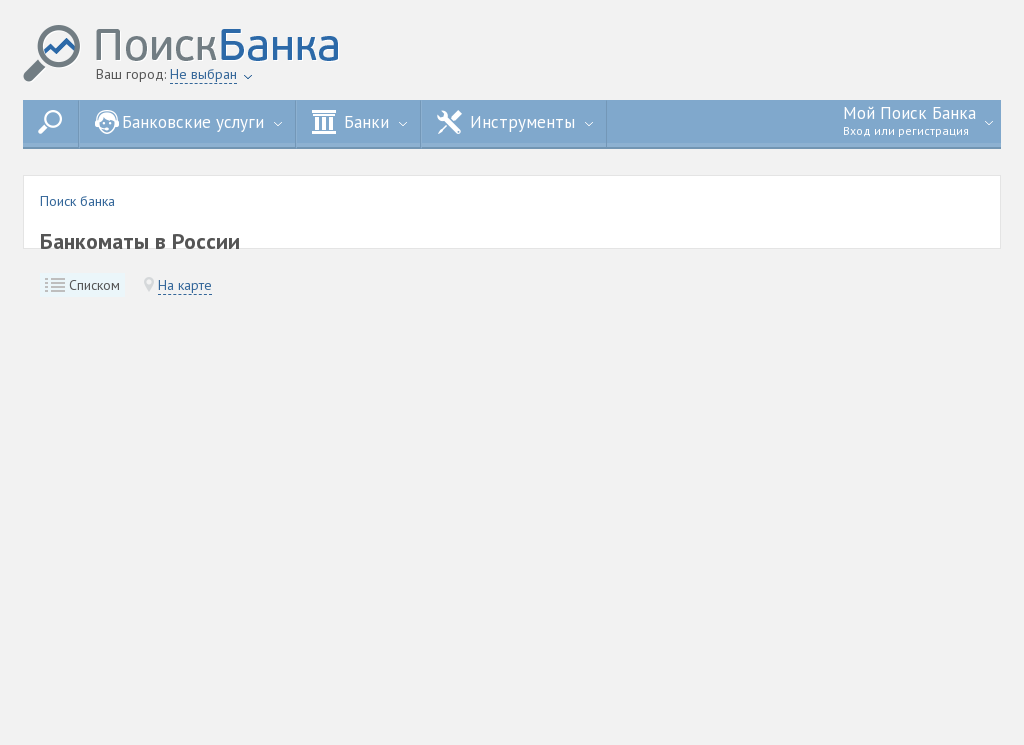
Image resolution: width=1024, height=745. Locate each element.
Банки (359, 122)
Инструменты (515, 122)
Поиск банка (77, 201)
